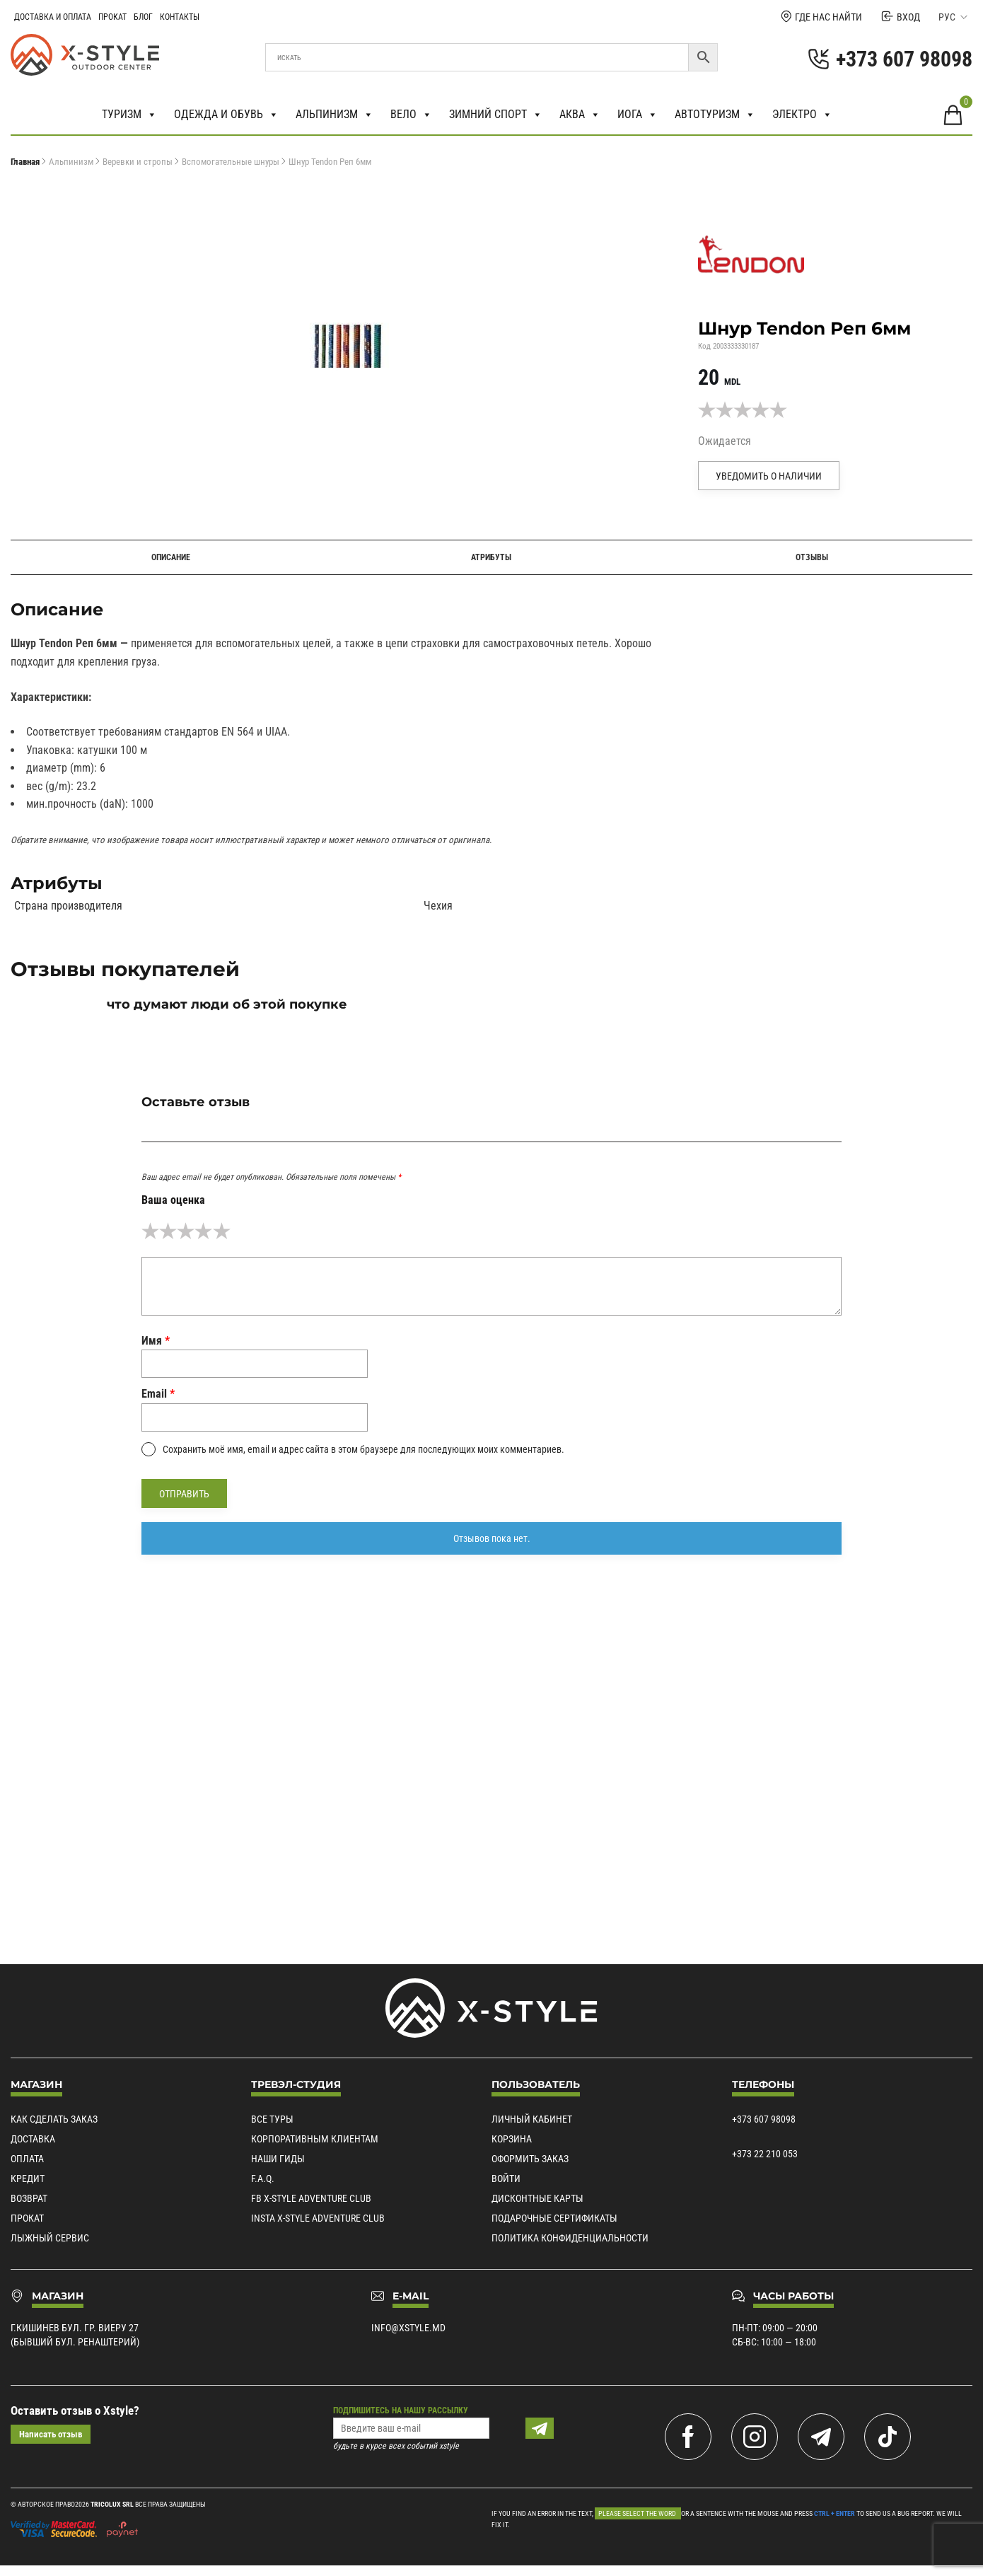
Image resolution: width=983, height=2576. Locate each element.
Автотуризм (715, 114)
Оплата (27, 2158)
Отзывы (812, 557)
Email (158, 1393)
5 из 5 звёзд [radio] (222, 1231)
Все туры (272, 2119)
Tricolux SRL (112, 2504)
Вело (411, 114)
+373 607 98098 (764, 2119)
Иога (637, 114)
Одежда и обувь (226, 114)
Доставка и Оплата (52, 17)
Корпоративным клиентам (314, 2139)
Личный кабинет (532, 2119)
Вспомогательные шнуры (230, 161)
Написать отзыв (50, 2434)
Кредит (28, 2178)
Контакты (179, 17)
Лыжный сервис (50, 2238)
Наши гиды (278, 2158)
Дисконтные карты (537, 2198)
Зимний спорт (495, 114)
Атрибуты (491, 557)
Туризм (129, 114)
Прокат (112, 17)
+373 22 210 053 (765, 2153)
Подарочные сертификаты (554, 2218)
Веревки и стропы (138, 161)
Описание (170, 557)
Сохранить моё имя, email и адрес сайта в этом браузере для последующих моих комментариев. (363, 1449)
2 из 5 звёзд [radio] (168, 1231)
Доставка (33, 2139)
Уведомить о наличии (769, 476)
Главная (25, 161)
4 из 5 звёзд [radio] (203, 1231)
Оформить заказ (530, 2158)
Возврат (29, 2198)
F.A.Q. (262, 2178)
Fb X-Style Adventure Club (311, 2198)
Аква (579, 114)
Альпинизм (334, 114)
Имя (155, 1340)
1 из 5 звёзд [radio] (150, 1231)
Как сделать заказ (54, 2119)
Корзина (512, 2139)
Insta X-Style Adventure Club (318, 2218)
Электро (802, 114)
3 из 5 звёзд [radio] (185, 1231)
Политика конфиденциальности (570, 2238)
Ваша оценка (173, 1200)
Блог (143, 17)
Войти (506, 2178)
